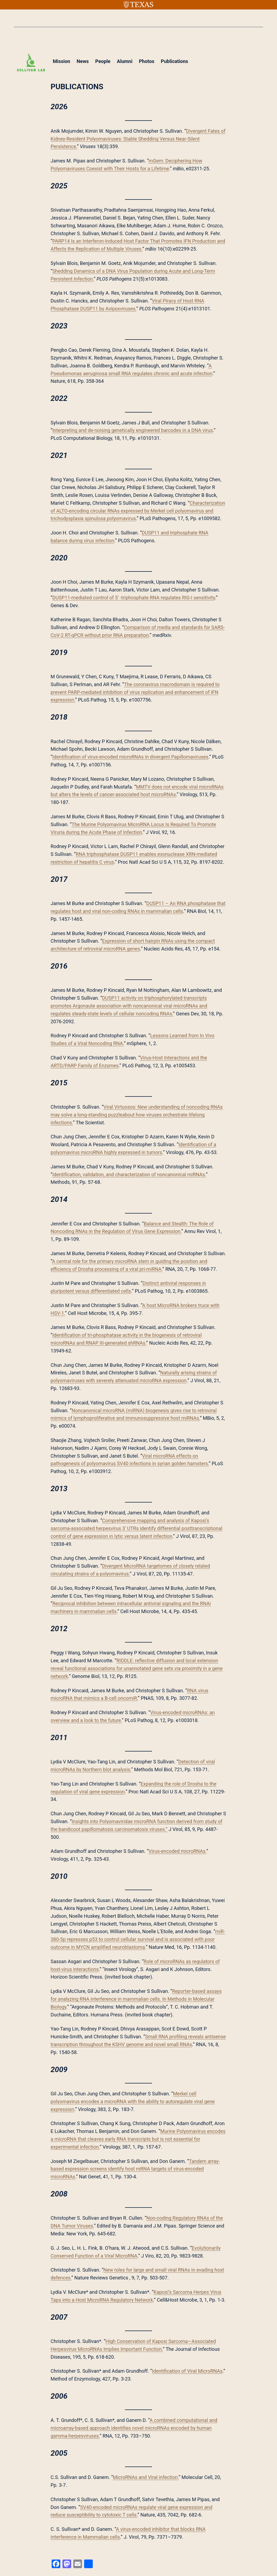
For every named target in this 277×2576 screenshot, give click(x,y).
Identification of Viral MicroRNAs (187, 2371)
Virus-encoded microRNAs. (177, 1851)
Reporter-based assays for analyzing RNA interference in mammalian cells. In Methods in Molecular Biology (136, 1999)
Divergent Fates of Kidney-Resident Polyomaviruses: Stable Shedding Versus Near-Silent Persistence (138, 138)
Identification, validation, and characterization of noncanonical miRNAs (128, 1174)
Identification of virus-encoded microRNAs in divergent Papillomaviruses (130, 757)
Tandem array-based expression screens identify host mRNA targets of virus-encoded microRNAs (135, 2169)
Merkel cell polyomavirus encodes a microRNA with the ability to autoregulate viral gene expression (133, 2101)
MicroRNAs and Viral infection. (146, 2477)
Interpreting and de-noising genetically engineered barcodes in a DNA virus (132, 430)
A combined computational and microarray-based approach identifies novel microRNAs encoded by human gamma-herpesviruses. (134, 2428)
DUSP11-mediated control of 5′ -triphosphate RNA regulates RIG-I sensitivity (133, 597)
